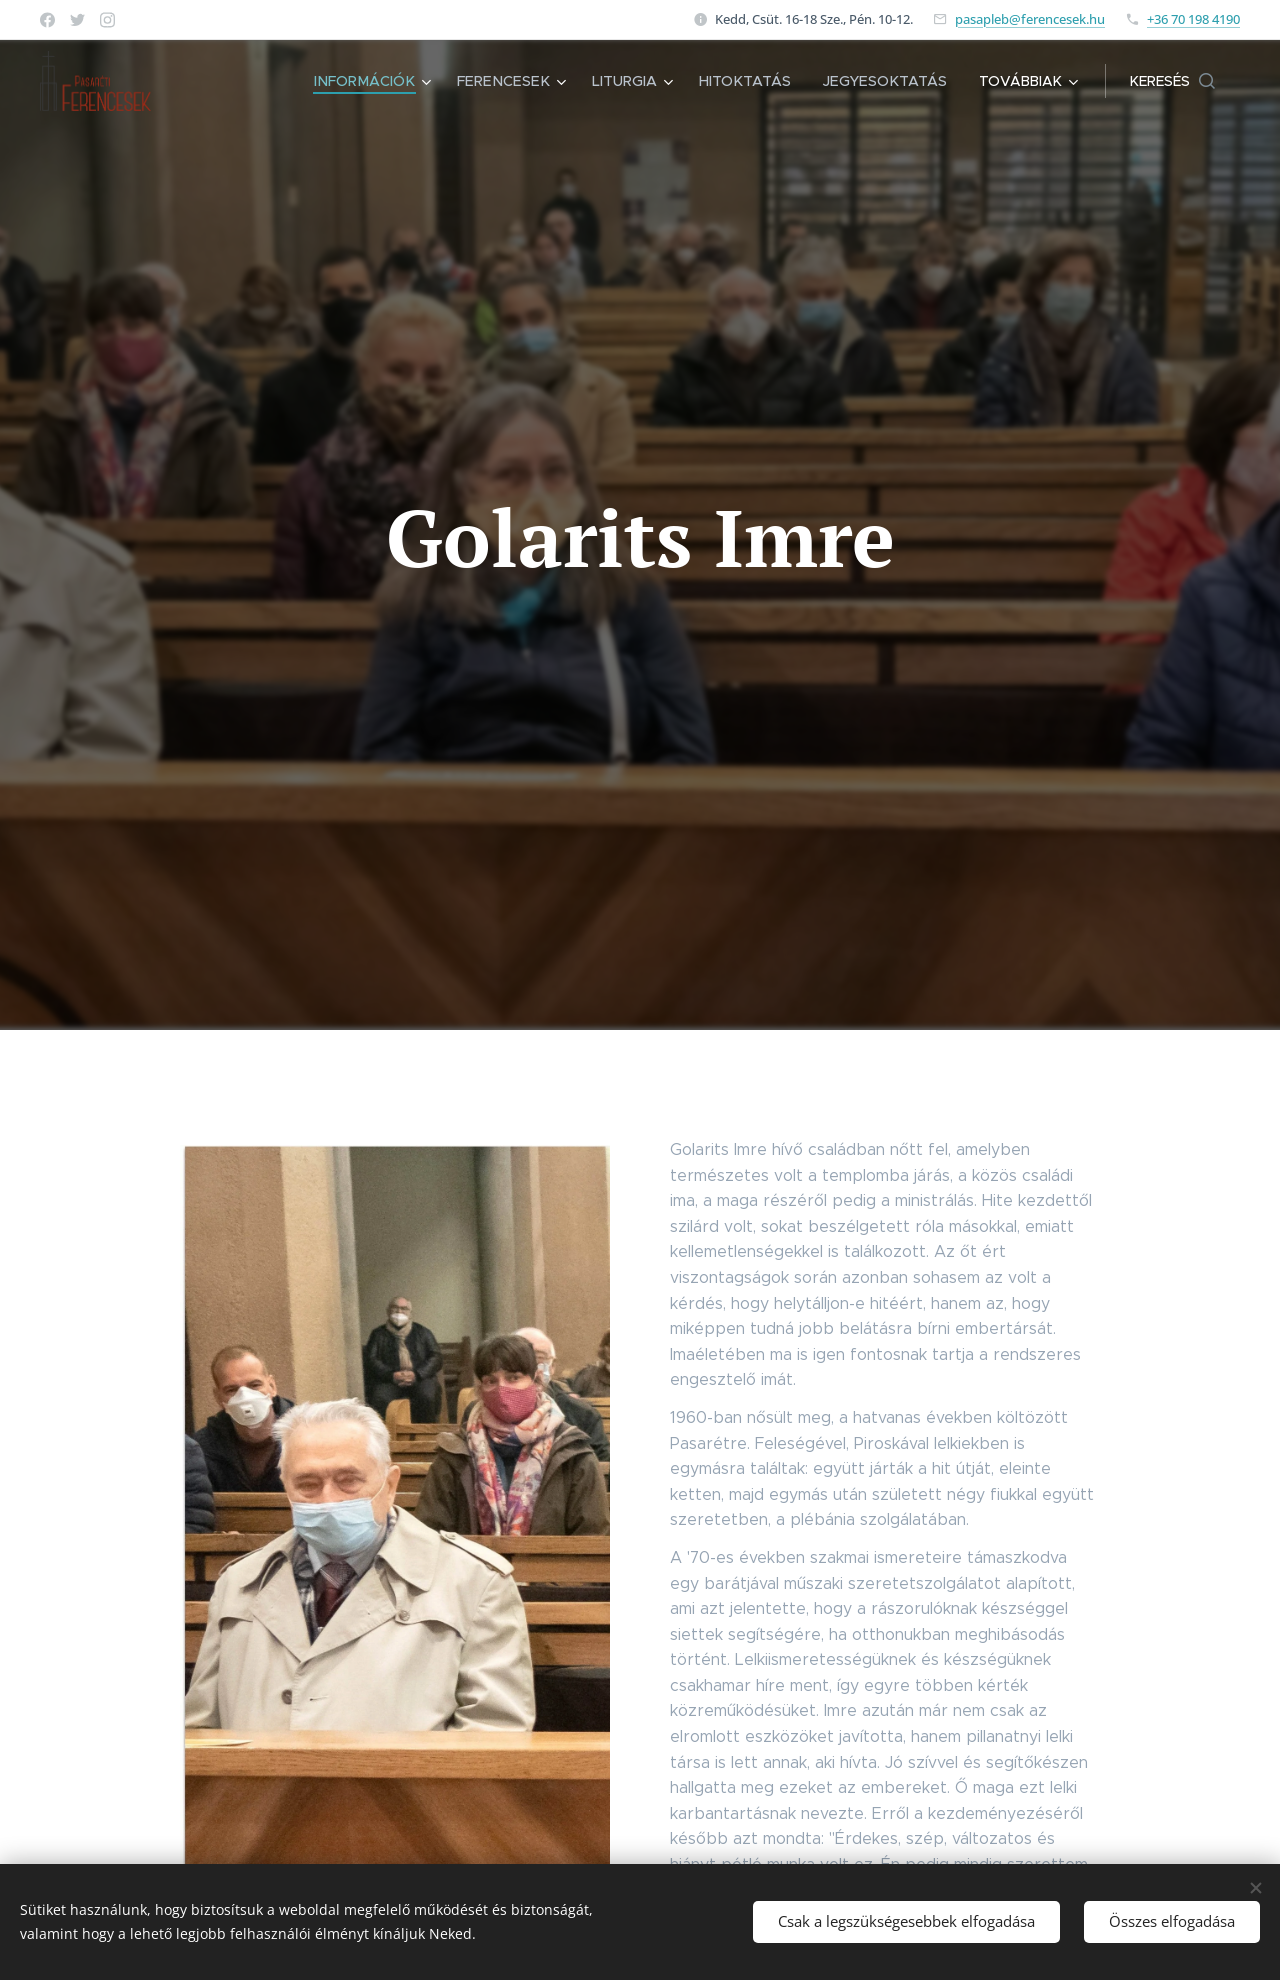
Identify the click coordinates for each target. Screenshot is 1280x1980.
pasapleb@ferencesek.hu (1030, 19)
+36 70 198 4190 (1193, 19)
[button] (1172, 81)
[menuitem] (388, 81)
